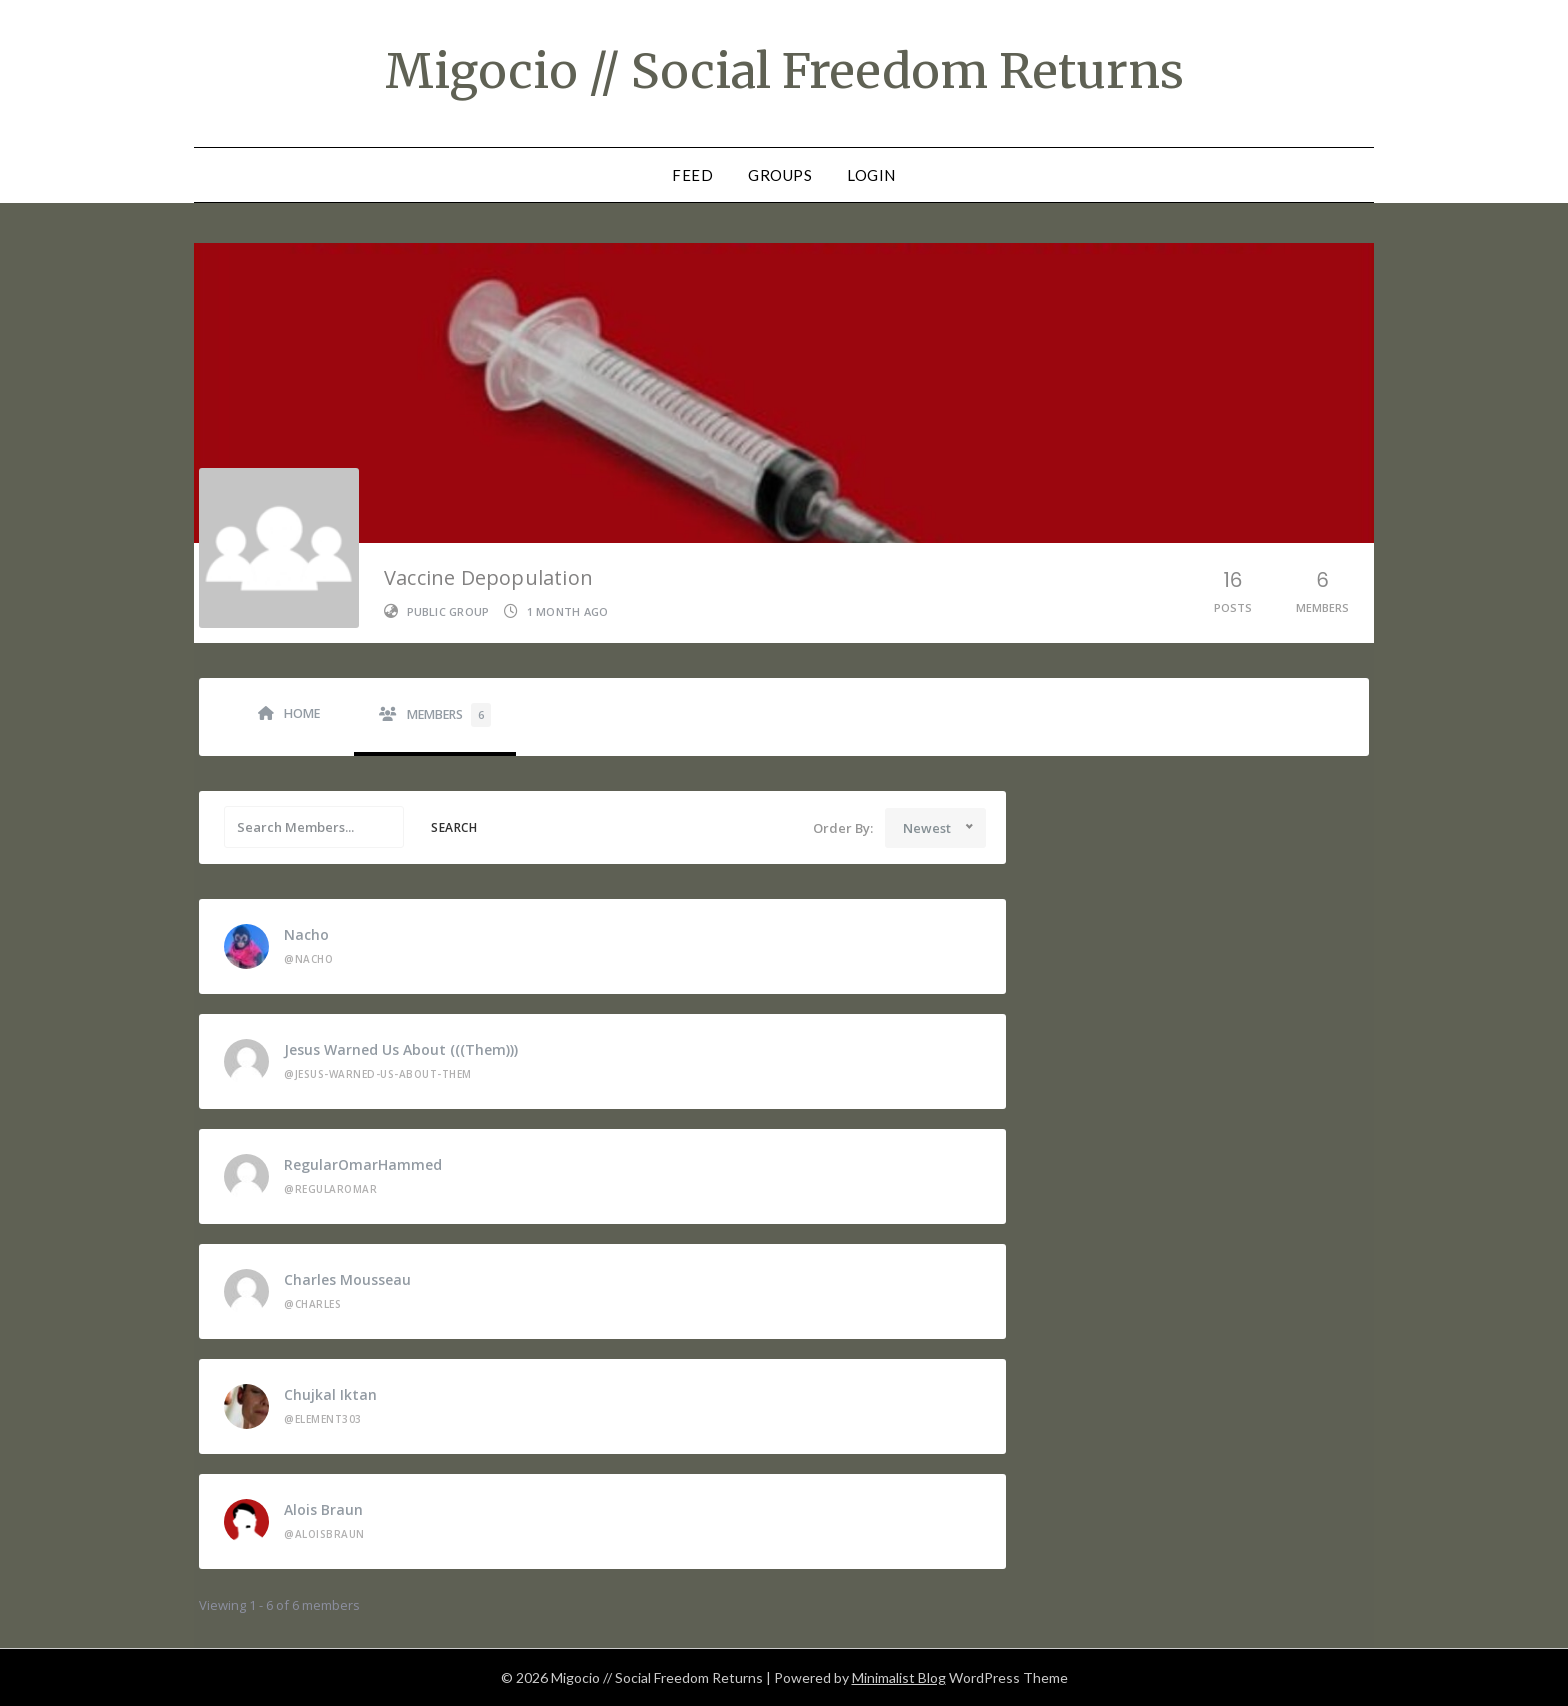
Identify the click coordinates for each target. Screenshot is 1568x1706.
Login (871, 175)
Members (449, 715)
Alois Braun (323, 1509)
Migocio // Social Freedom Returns (784, 71)
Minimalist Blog (899, 1677)
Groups (780, 175)
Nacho (306, 934)
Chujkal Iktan (330, 1394)
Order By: (843, 828)
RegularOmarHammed (363, 1164)
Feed (692, 175)
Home (302, 713)
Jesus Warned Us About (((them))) (401, 1049)
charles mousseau (347, 1279)
